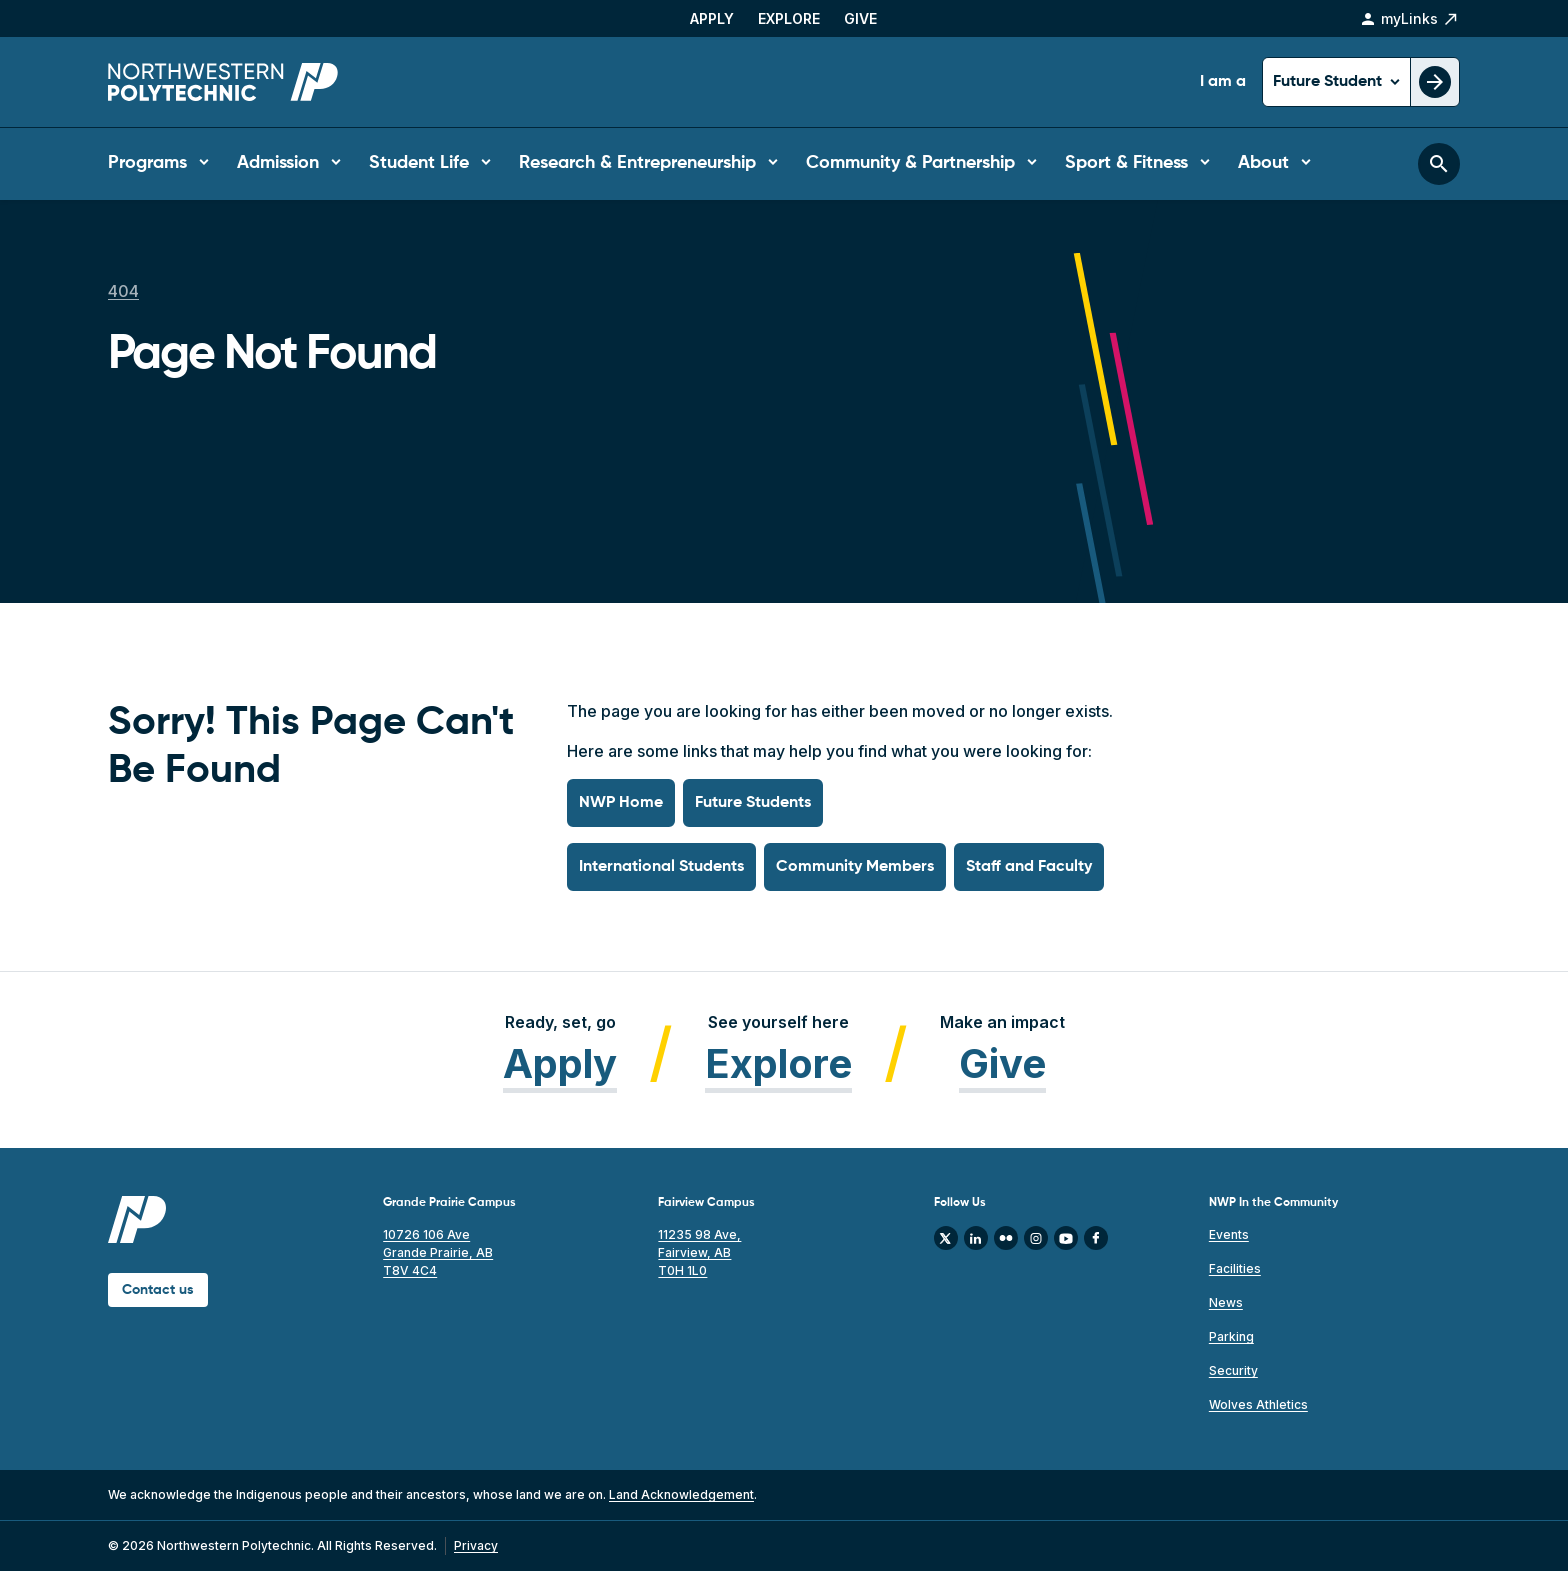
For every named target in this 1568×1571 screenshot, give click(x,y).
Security (1233, 1370)
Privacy (476, 1545)
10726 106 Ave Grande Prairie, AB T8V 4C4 (438, 1252)
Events (1229, 1234)
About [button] (1263, 163)
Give (860, 18)
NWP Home (621, 803)
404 (123, 291)
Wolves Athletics (1258, 1404)
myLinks (1409, 19)
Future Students (753, 803)
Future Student (1329, 82)
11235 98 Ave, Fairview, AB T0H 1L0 (699, 1252)
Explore (789, 18)
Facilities (1235, 1268)
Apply (712, 18)
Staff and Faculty (1029, 867)
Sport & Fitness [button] (1126, 163)
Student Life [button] (419, 163)
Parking (1231, 1336)
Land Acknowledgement (681, 1494)
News (1226, 1302)
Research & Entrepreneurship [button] (637, 163)
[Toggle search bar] (1439, 164)
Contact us (158, 1290)
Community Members (855, 867)
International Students (661, 867)
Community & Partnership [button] (910, 163)
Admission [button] (278, 163)
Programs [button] (147, 163)
